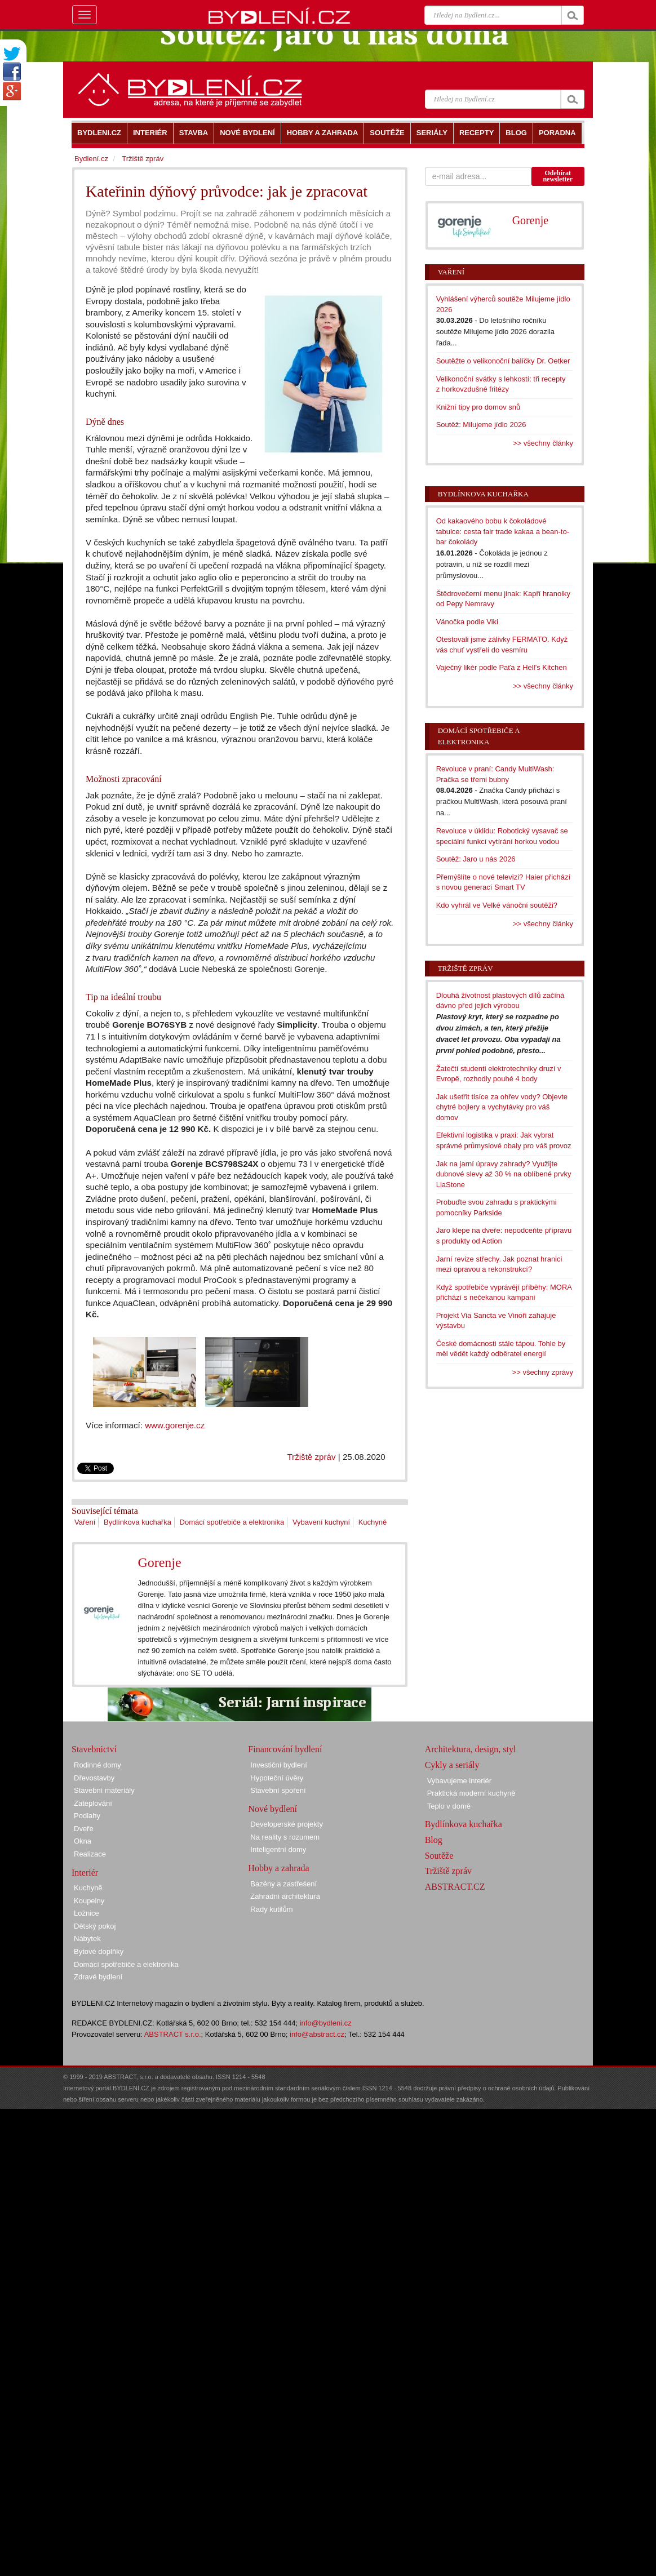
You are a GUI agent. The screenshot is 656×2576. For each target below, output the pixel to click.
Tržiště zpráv (311, 1457)
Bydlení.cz (91, 158)
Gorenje (159, 1562)
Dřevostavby (94, 1778)
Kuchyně (372, 1522)
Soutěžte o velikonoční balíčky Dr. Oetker (503, 361)
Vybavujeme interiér (459, 1780)
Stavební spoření (277, 1790)
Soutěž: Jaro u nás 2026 (476, 859)
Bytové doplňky (98, 1951)
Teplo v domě (449, 1806)
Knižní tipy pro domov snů (478, 407)
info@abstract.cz (317, 2034)
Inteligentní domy (278, 1849)
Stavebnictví (94, 1749)
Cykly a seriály (452, 1765)
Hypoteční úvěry (276, 1778)
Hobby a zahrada (278, 1868)
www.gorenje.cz (175, 1425)
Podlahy (87, 1815)
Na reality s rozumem (285, 1837)
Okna (82, 1841)
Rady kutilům (271, 1909)
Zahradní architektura (285, 1896)
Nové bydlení (272, 1809)
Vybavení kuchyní (321, 1522)
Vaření (84, 1522)
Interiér (85, 1872)
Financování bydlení (285, 1749)
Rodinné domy (97, 1765)
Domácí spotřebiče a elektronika (232, 1522)
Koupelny (89, 1901)
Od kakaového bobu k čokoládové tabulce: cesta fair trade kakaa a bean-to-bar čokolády (502, 531)
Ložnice (86, 1913)
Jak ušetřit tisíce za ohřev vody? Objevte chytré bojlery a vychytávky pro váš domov (502, 1107)
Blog (433, 1840)
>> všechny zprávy (542, 1372)
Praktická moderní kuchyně (471, 1793)
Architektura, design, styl (470, 1749)
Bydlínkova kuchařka (137, 1522)
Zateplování (93, 1803)
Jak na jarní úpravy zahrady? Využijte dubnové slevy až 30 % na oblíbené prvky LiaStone (503, 1174)
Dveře (84, 1828)
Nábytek (87, 1938)
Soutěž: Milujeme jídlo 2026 (481, 424)
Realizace (90, 1854)
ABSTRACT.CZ (455, 1886)
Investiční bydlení (278, 1765)
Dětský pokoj (95, 1926)
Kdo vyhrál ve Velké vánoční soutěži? (496, 905)
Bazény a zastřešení (283, 1884)
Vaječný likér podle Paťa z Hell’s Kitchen (501, 667)
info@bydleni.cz (326, 2023)
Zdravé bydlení (98, 1977)
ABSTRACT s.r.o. (172, 2034)
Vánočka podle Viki (467, 622)
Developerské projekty (286, 1824)
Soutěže (439, 1855)
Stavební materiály (104, 1790)
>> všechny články (543, 443)
